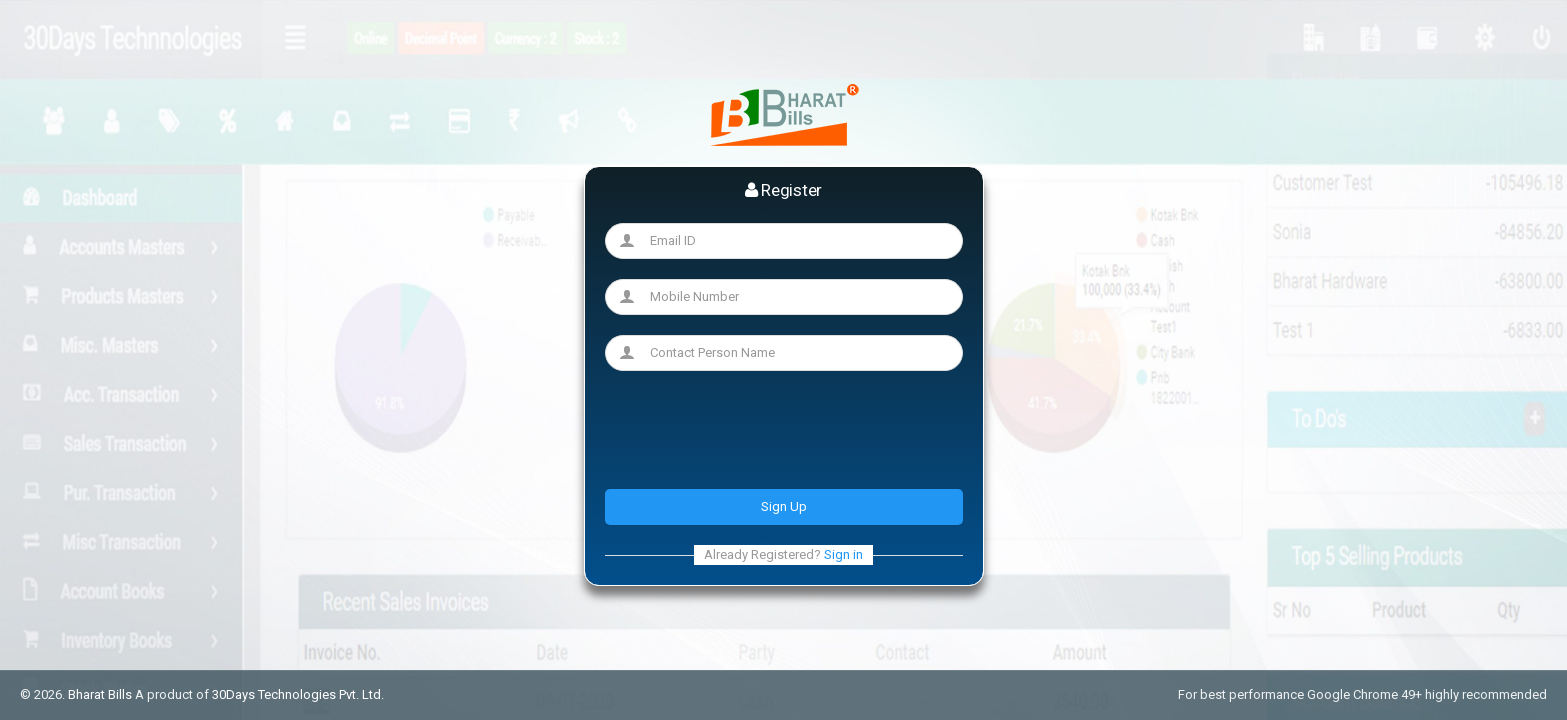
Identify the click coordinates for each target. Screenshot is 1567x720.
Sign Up (784, 506)
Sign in (843, 554)
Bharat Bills (100, 694)
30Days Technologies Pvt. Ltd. (298, 694)
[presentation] (757, 430)
